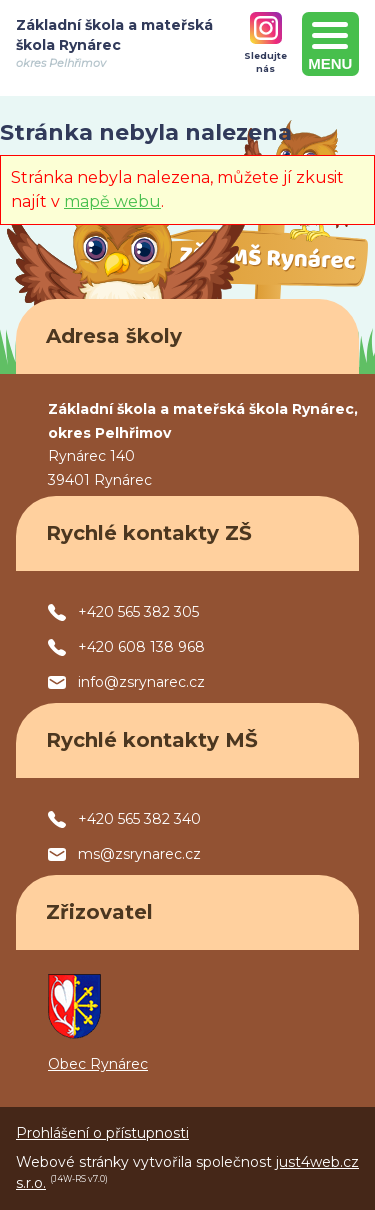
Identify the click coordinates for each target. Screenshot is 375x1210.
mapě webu (112, 201)
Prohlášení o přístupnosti (102, 1133)
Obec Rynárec (98, 1064)
